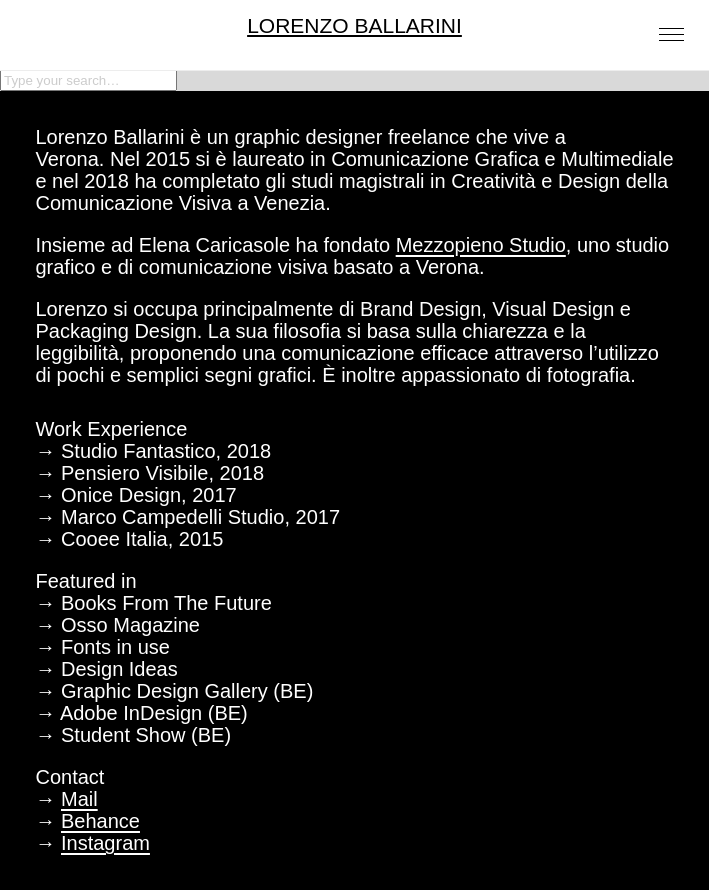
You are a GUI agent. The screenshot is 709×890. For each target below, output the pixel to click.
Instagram (105, 843)
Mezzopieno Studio (481, 245)
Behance (100, 821)
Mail (79, 799)
